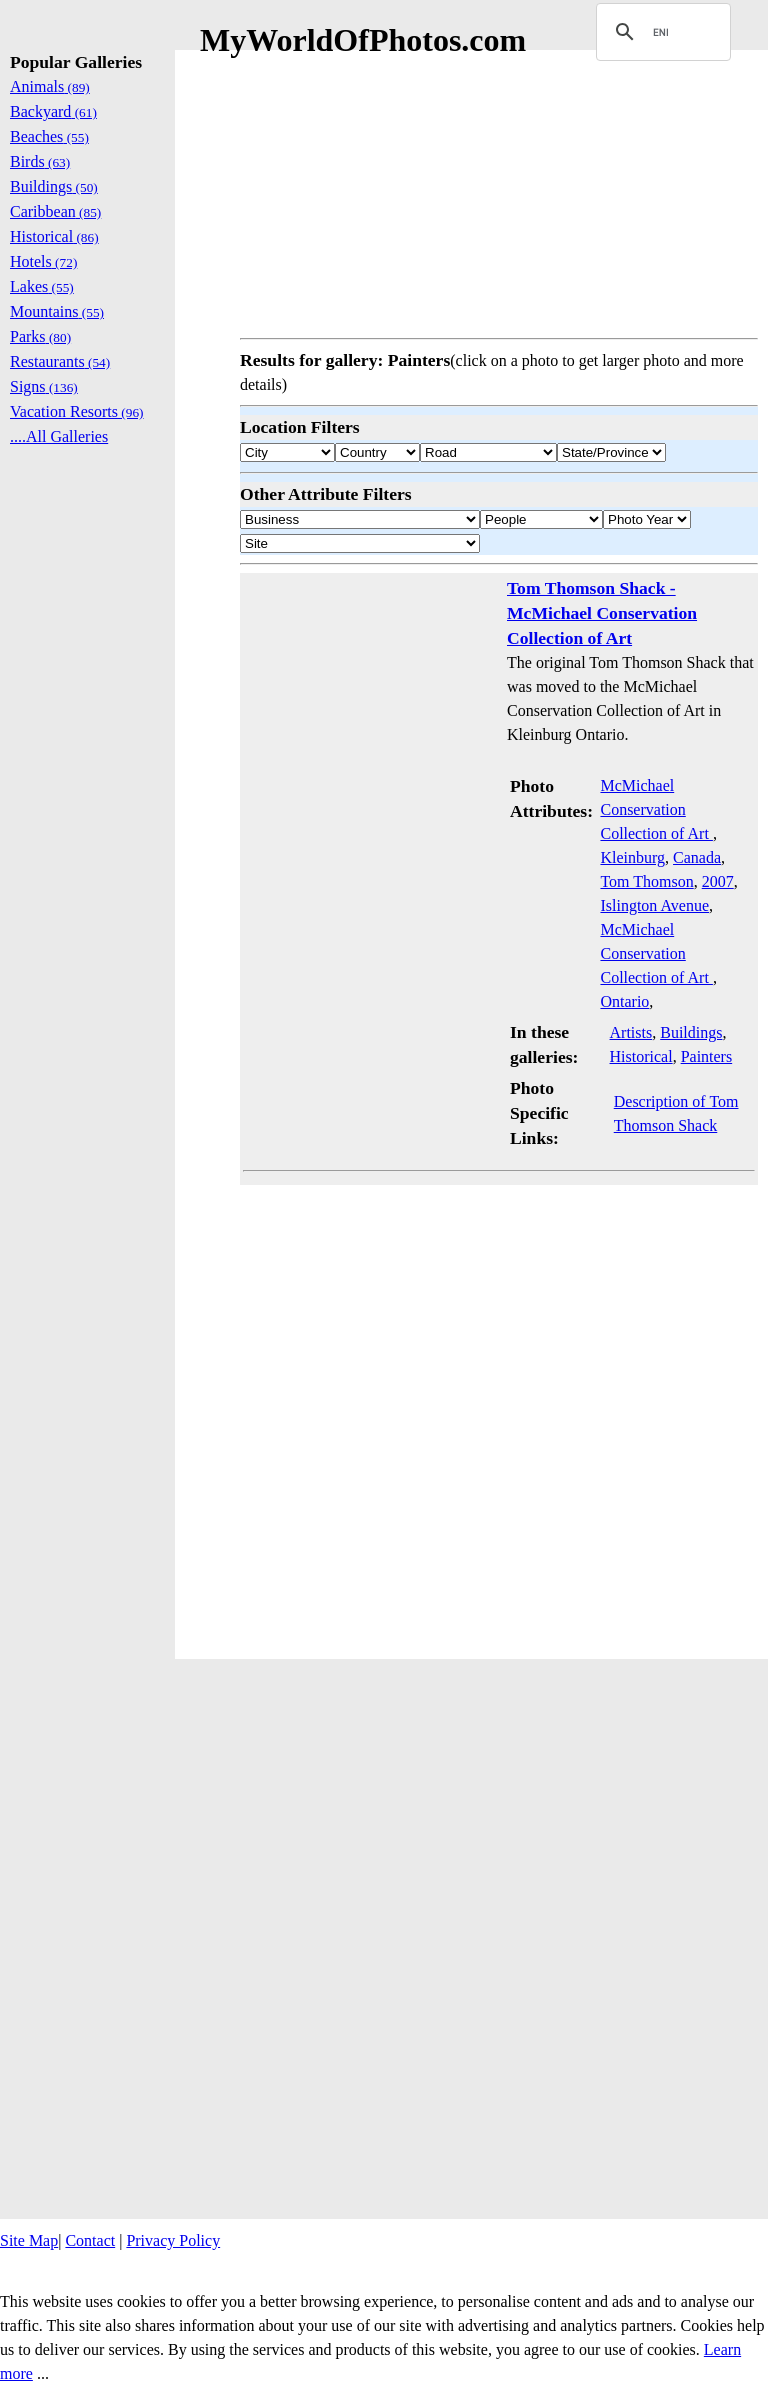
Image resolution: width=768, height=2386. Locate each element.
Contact (90, 2240)
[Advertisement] (499, 190)
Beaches (49, 136)
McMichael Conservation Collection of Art (656, 809)
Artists (631, 1032)
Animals (50, 86)
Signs (44, 386)
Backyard (53, 111)
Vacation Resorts (77, 411)
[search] (660, 32)
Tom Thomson (646, 881)
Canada (697, 857)
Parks (40, 336)
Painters (707, 1056)
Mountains (57, 311)
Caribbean (55, 211)
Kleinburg (632, 857)
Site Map (29, 2240)
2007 (718, 881)
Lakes (42, 286)
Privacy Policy (173, 2240)
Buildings (691, 1032)
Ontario (624, 1001)
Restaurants (60, 361)
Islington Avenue (654, 905)
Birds (40, 161)
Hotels (43, 261)
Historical (641, 1056)
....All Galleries (59, 436)
